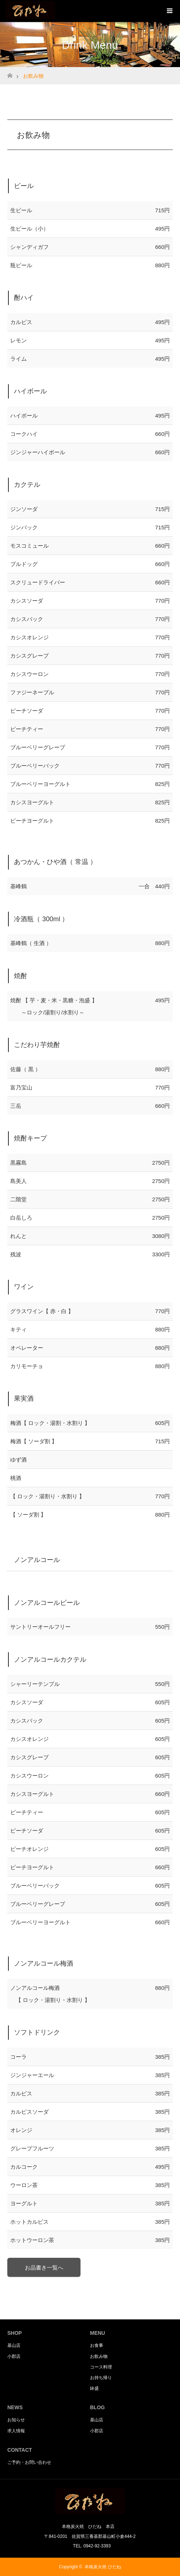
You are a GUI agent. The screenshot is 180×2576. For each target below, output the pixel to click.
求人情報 (16, 2430)
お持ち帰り (101, 2377)
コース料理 (101, 2367)
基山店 (13, 2345)
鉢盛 (94, 2388)
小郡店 (13, 2356)
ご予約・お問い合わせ (29, 2462)
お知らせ (16, 2419)
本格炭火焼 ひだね (103, 2566)
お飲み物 (99, 2356)
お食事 (96, 2345)
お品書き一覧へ (44, 2267)
